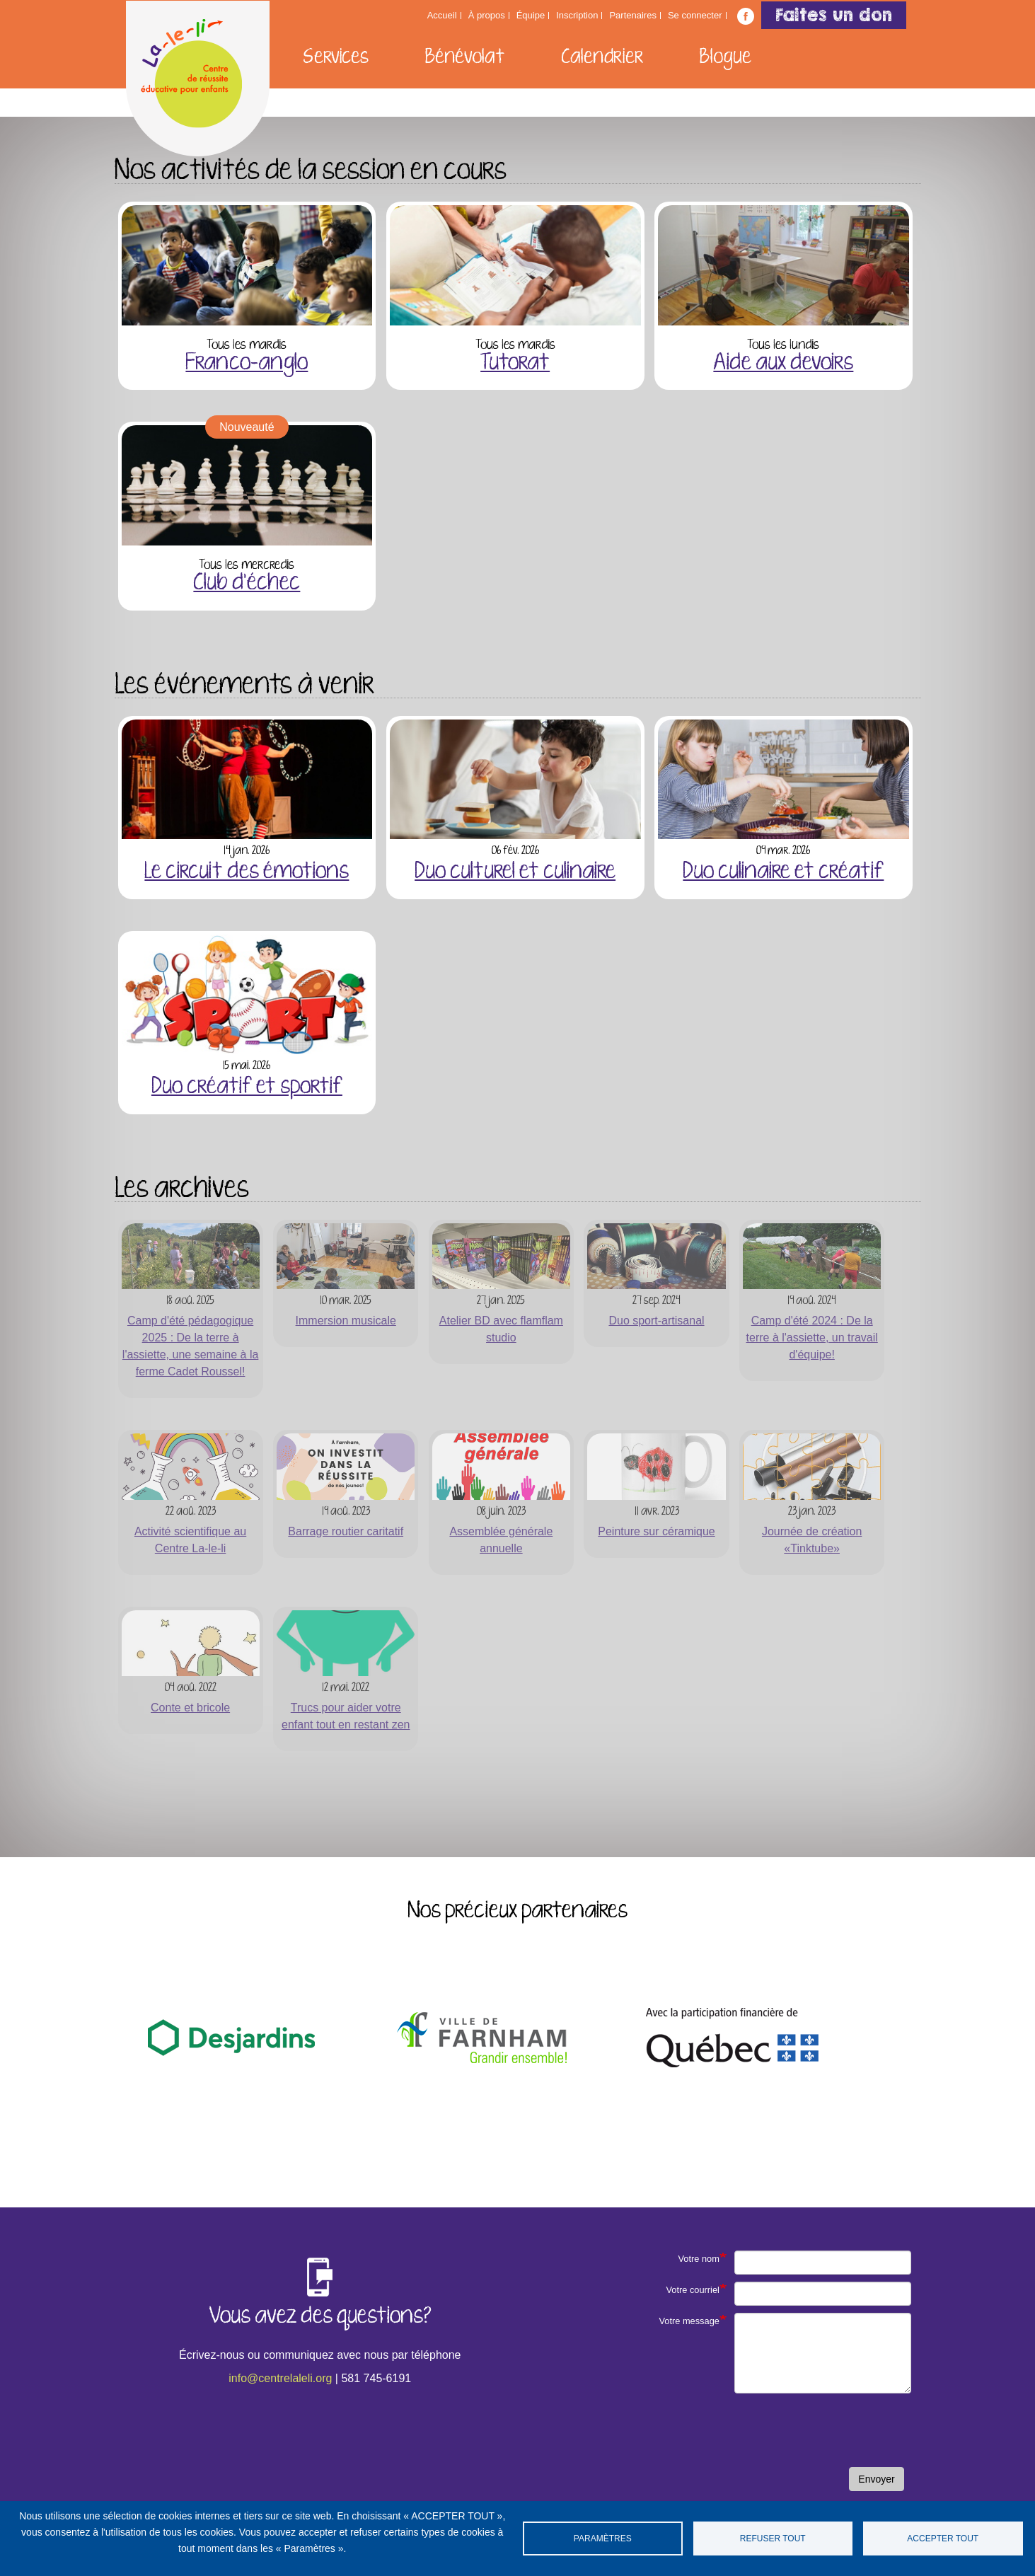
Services (336, 57)
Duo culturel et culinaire (515, 871)
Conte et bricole (190, 1708)
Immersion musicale (346, 1321)
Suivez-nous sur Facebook (745, 16)
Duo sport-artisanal (656, 1321)
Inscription (577, 15)
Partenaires (632, 15)
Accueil (442, 15)
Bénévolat (464, 57)
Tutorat (515, 363)
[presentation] (803, 2432)
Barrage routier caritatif (345, 1531)
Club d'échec (246, 583)
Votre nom (698, 2258)
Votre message (689, 2321)
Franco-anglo (246, 363)
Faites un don (833, 15)
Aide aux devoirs (783, 363)
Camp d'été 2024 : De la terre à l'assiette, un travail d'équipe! (812, 1338)
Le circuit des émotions (246, 871)
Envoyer (876, 2479)
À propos (486, 15)
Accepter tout (942, 2538)
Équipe (530, 15)
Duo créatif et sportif (246, 1087)
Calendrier (602, 57)
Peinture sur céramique (656, 1531)
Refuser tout (773, 2538)
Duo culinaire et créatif (783, 871)
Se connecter (695, 15)
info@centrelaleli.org (280, 2378)
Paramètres (603, 2538)
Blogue (725, 57)
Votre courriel (692, 2290)
